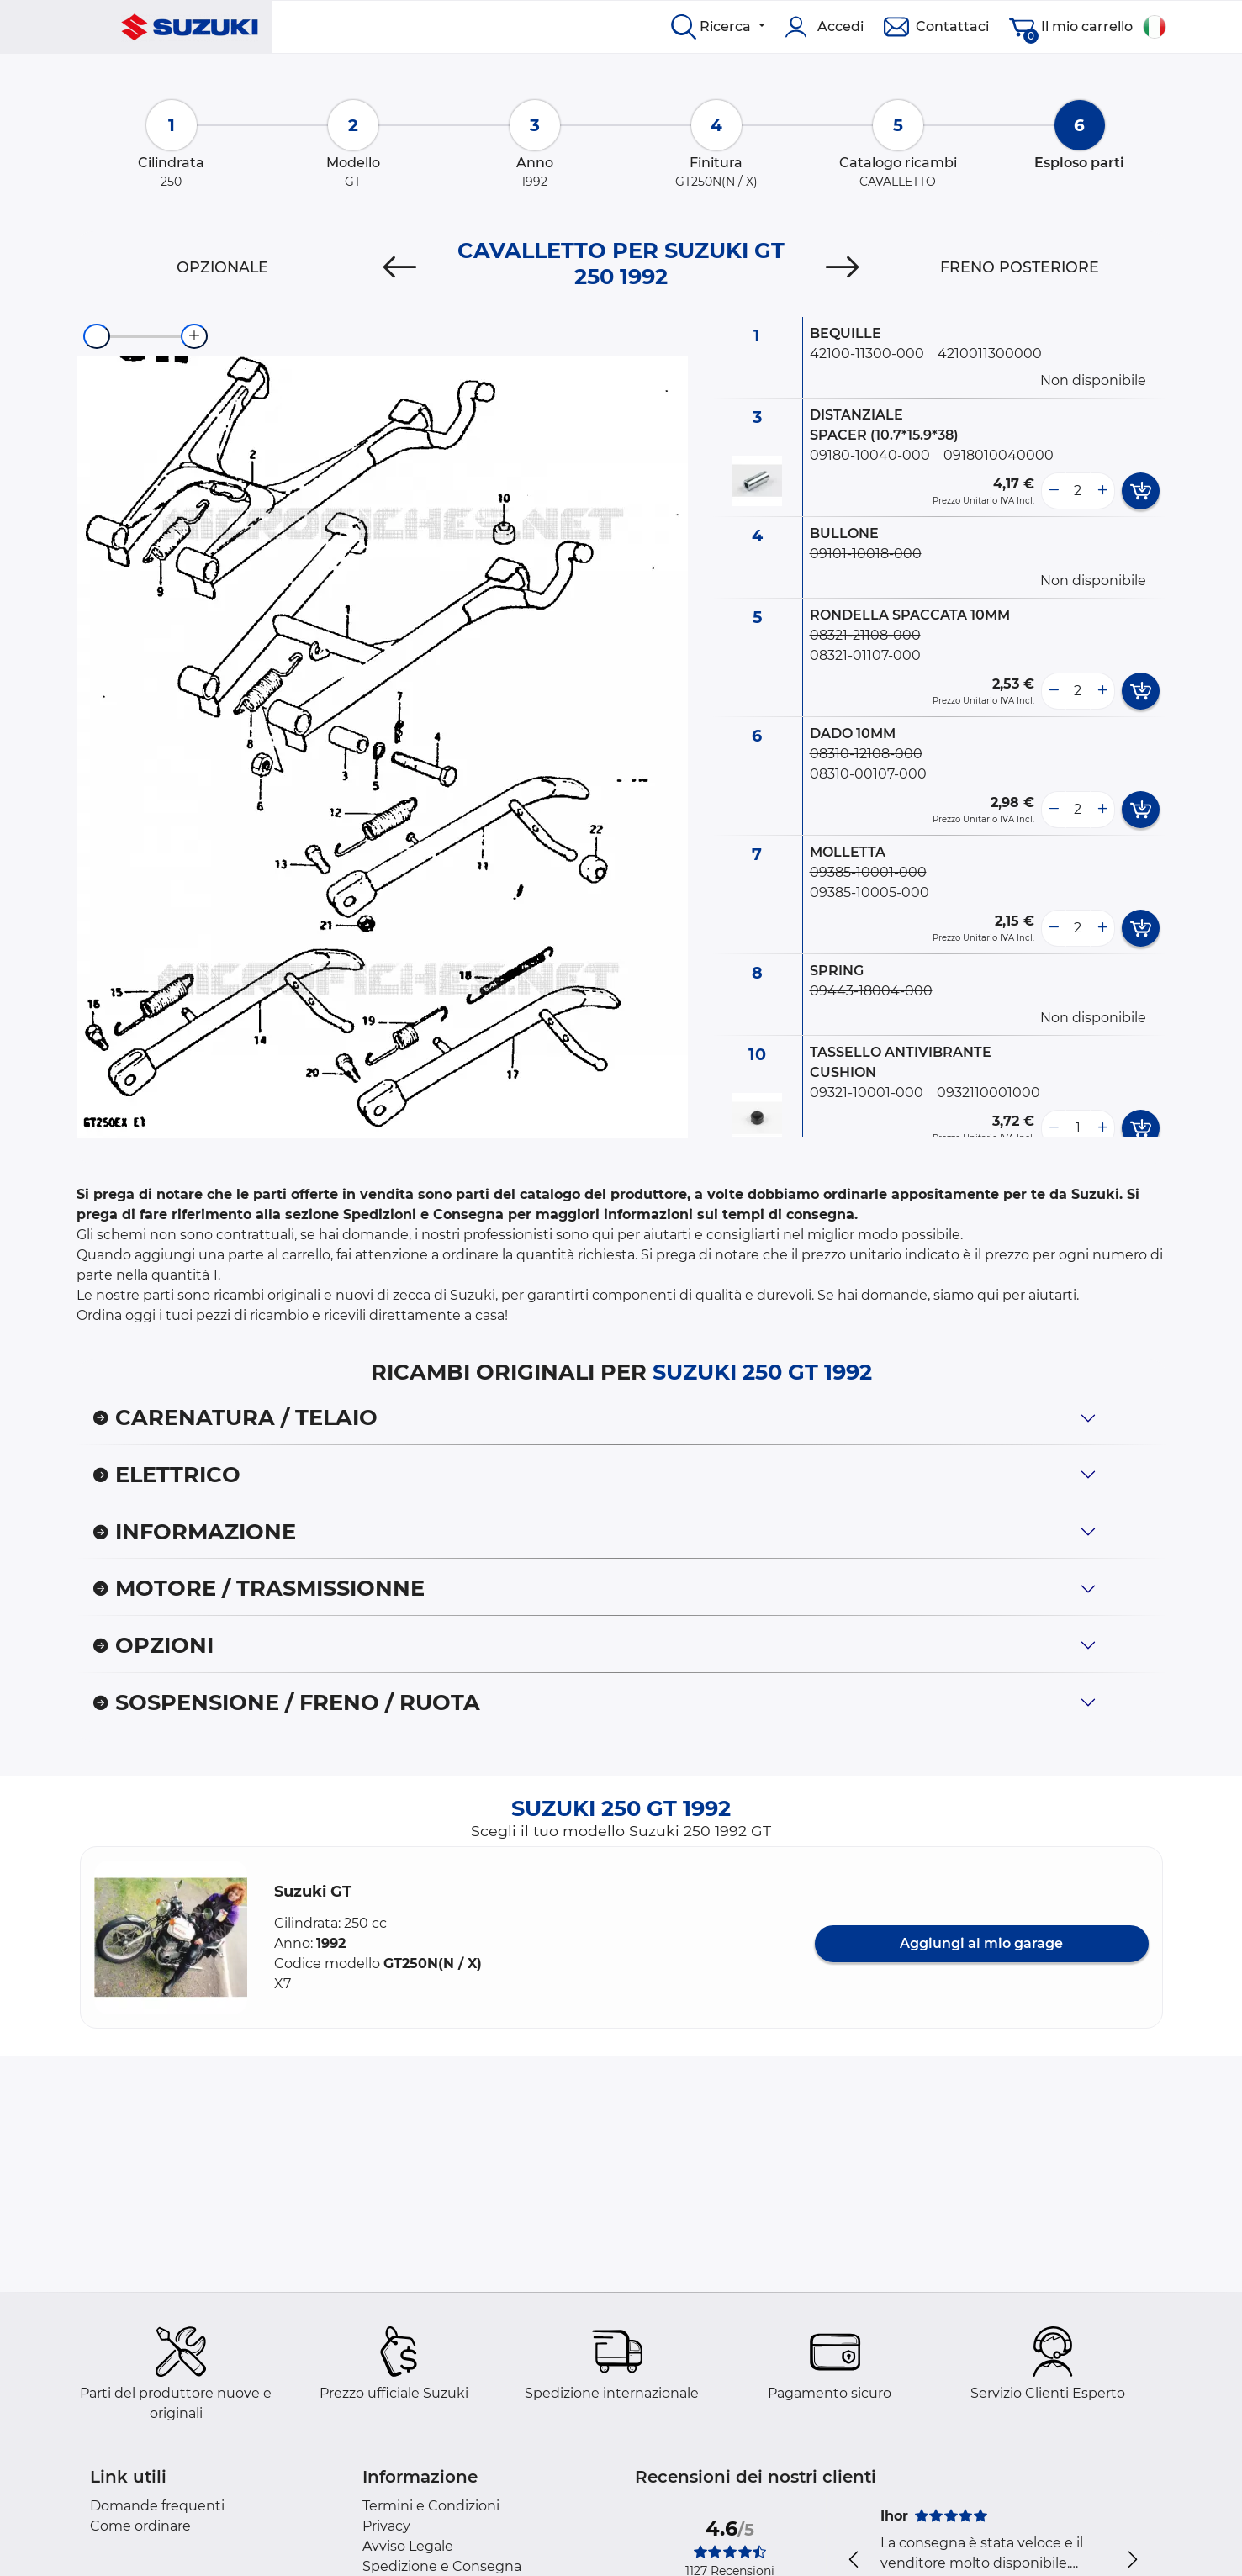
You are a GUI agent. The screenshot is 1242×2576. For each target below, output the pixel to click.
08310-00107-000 (868, 774)
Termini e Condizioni (430, 2506)
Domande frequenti (157, 2506)
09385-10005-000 (869, 892)
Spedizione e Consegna (441, 2566)
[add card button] (1141, 490)
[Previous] (400, 267)
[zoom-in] (194, 336)
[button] (170, 1937)
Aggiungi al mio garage (981, 1943)
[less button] (1053, 490)
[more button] (1102, 490)
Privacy (386, 2526)
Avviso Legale (407, 2546)
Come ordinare (140, 2526)
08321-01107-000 (865, 655)
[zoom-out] (96, 336)
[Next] (842, 267)
